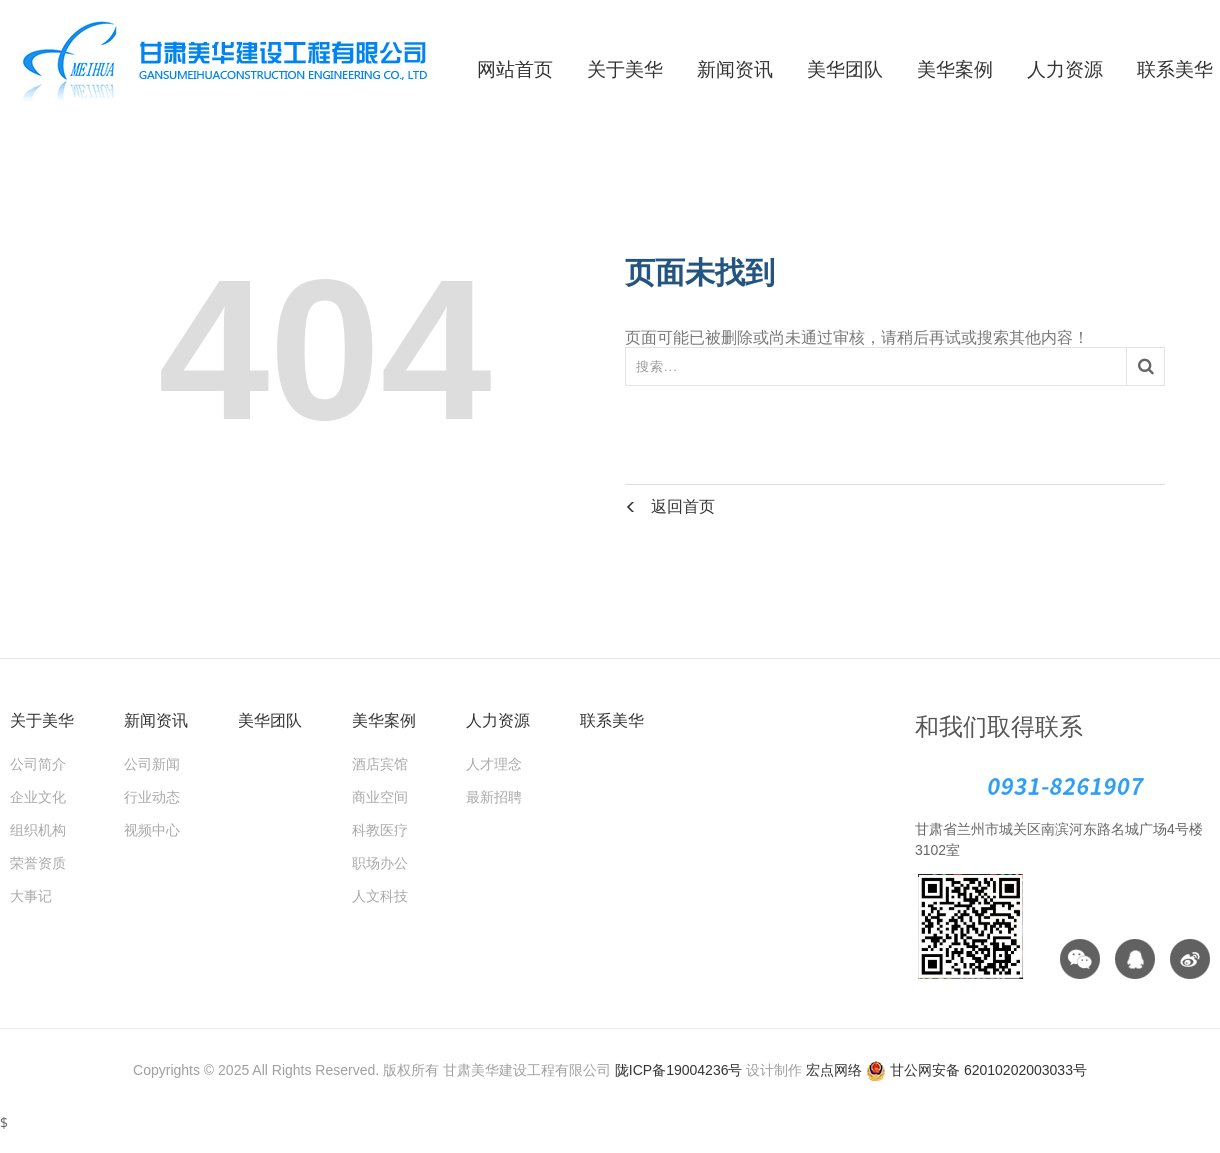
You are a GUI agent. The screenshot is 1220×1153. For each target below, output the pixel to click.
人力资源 (1065, 69)
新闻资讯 (735, 69)
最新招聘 (494, 797)
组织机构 (38, 830)
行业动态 (152, 797)
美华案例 (955, 69)
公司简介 (38, 764)
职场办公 (380, 863)
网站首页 (515, 69)
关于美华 (625, 69)
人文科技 (380, 896)
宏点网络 (834, 1070)
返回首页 (670, 505)
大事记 (31, 896)
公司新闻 (152, 764)
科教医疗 (380, 830)
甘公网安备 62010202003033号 (976, 1070)
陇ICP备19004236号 (679, 1070)
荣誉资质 (38, 863)
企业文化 (38, 797)
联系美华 (612, 720)
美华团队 (845, 69)
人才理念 (494, 764)
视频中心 (152, 830)
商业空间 (380, 797)
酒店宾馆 (380, 764)
